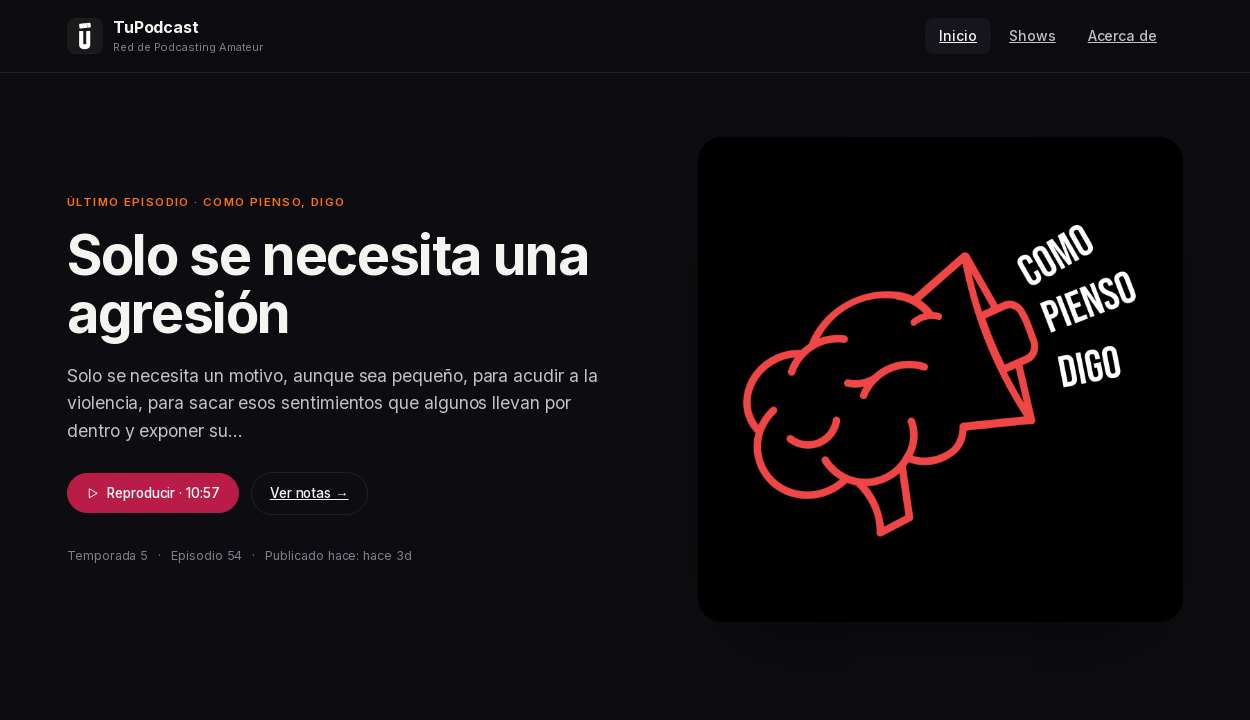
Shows (1032, 35)
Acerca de (1122, 35)
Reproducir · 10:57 (153, 493)
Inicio (958, 35)
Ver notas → (309, 493)
